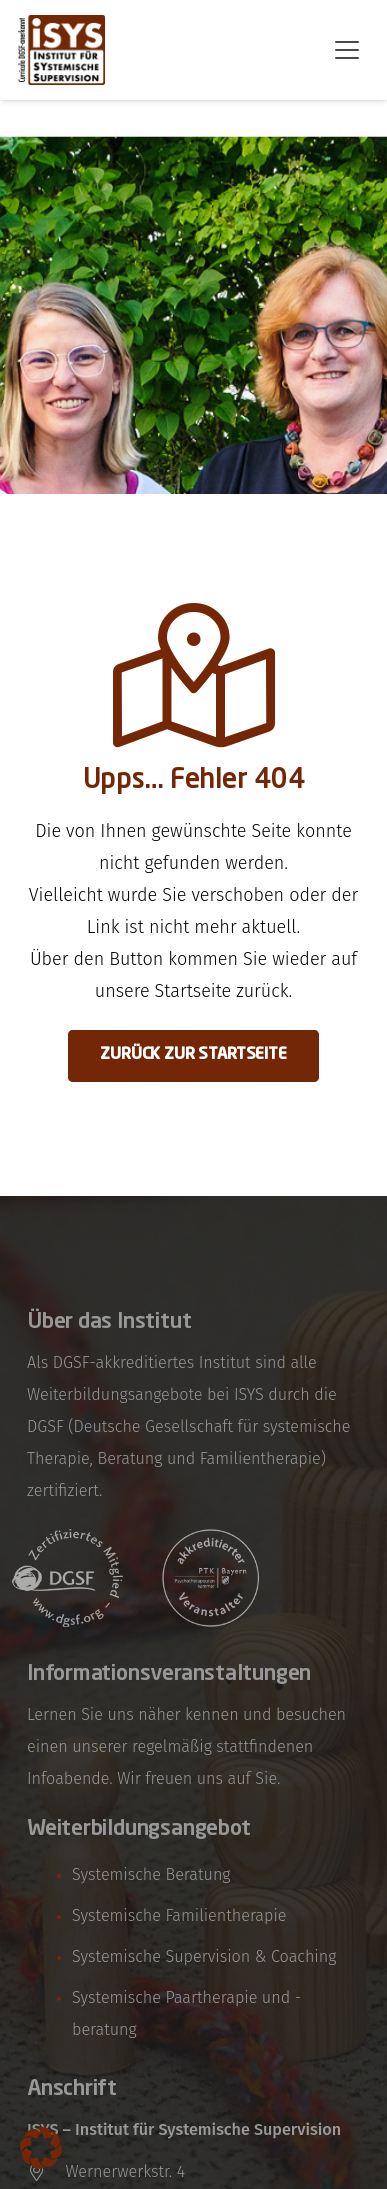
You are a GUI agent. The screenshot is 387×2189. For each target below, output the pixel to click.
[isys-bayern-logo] (61, 50)
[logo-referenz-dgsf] (67, 1578)
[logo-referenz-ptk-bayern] (211, 1578)
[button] (347, 50)
